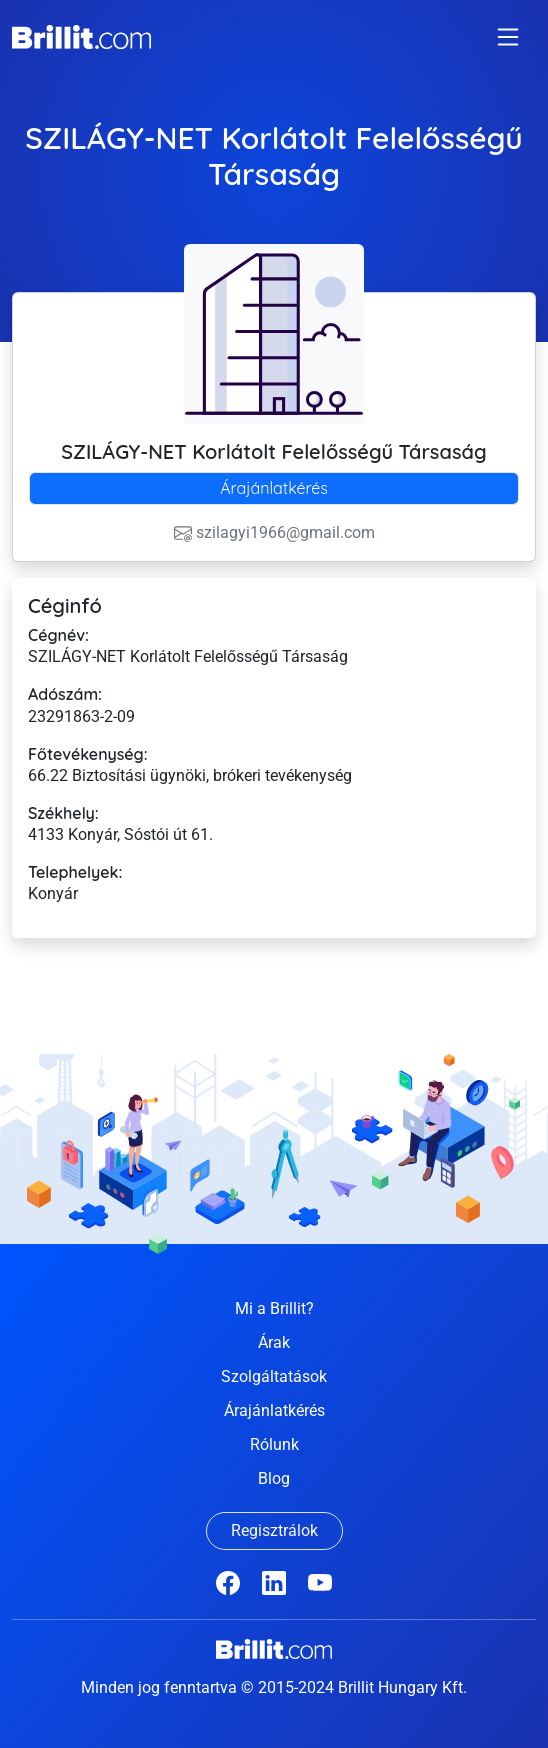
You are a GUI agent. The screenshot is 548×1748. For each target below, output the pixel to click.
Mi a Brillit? (274, 1308)
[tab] (274, 488)
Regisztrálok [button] (274, 1530)
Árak (274, 1342)
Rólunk (274, 1444)
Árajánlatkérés (274, 488)
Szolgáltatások (274, 1376)
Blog (274, 1478)
